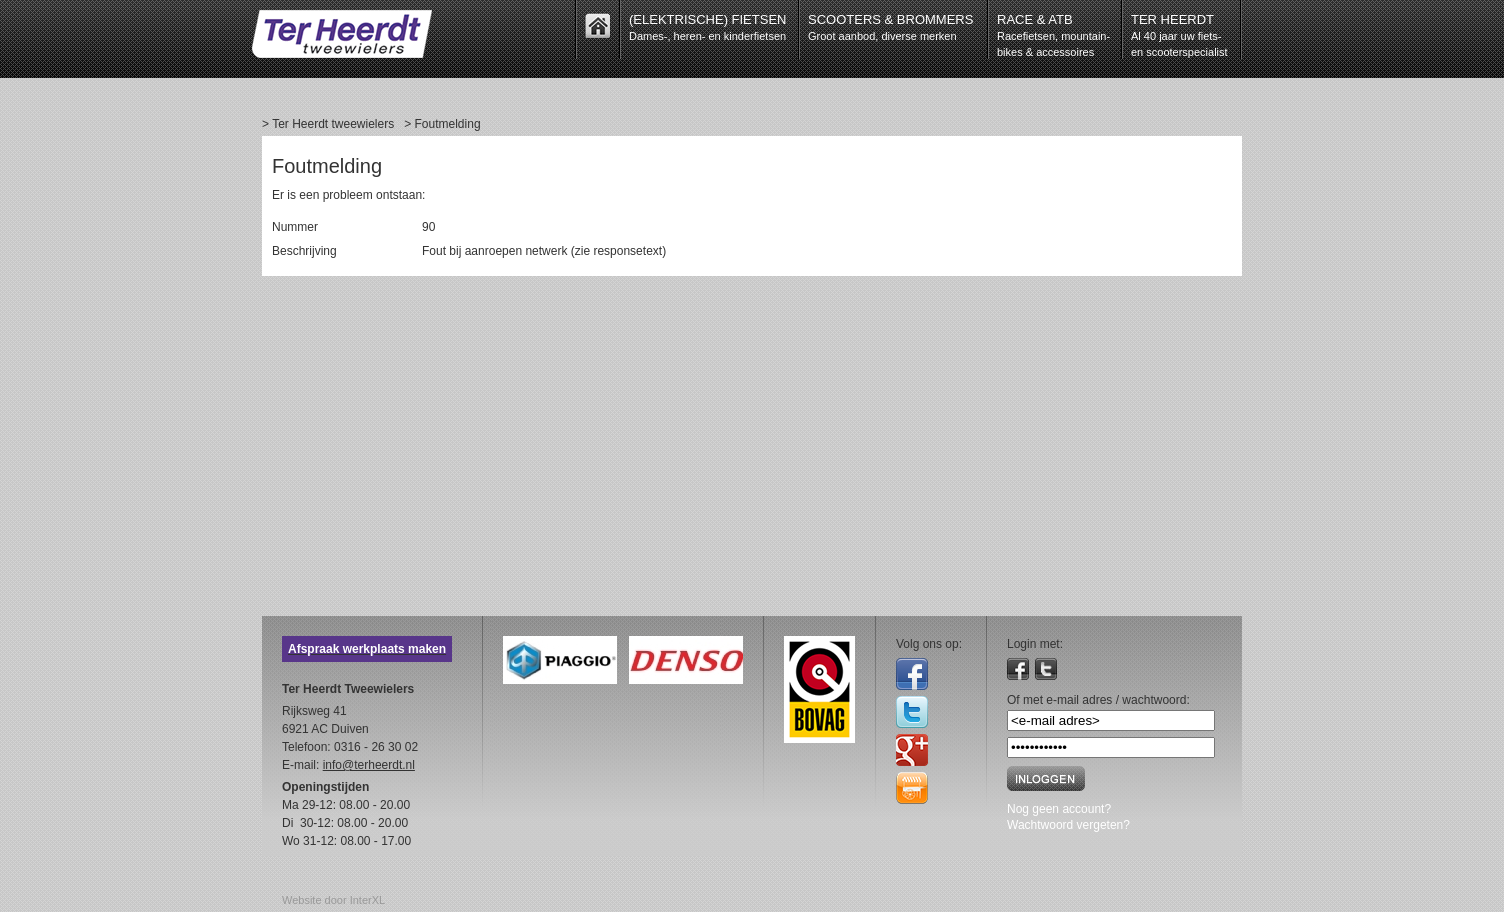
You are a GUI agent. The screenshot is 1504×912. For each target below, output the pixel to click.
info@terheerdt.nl (369, 765)
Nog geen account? (1059, 809)
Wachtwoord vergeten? (1068, 825)
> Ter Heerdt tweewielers (328, 124)
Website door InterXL (333, 900)
